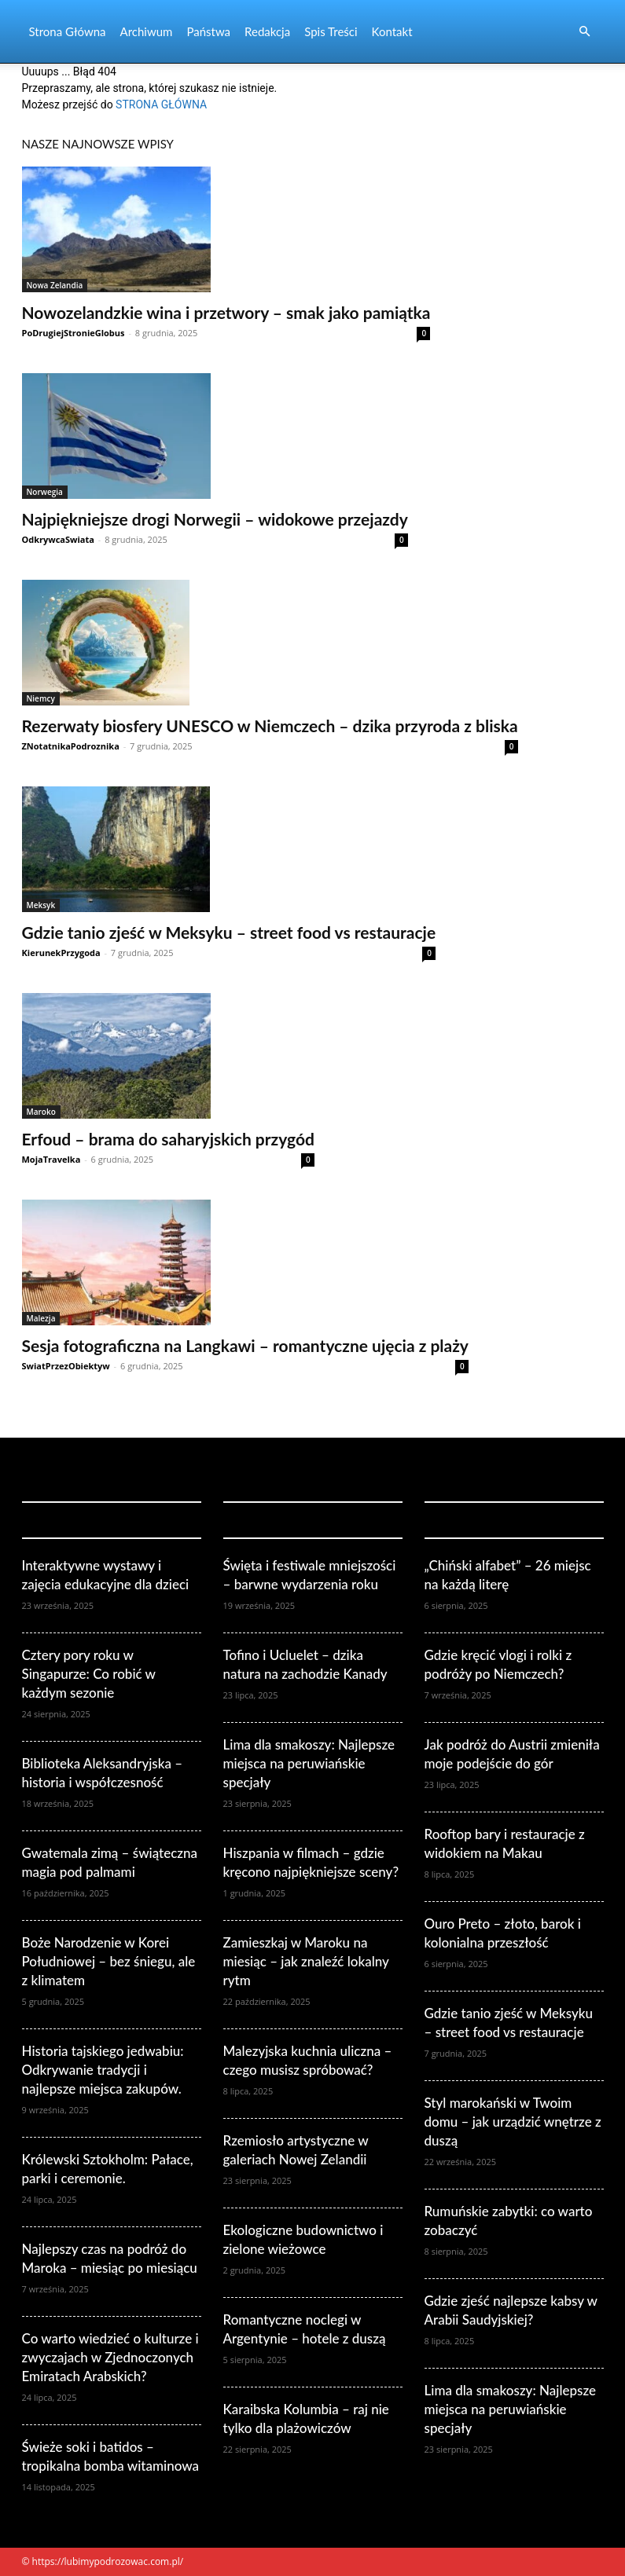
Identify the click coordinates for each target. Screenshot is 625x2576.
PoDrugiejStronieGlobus (73, 333)
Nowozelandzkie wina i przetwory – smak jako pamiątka (226, 312)
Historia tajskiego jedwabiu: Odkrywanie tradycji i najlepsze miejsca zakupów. (103, 2070)
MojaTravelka (51, 1159)
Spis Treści (330, 31)
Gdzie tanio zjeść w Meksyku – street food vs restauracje (229, 932)
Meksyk (41, 905)
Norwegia (45, 491)
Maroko (41, 1111)
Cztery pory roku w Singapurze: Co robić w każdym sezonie (89, 1674)
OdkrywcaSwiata (58, 539)
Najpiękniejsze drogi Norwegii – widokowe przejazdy (215, 519)
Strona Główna (67, 31)
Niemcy (41, 698)
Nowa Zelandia (55, 285)
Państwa (208, 31)
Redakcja (267, 31)
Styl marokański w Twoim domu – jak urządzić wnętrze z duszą (513, 2121)
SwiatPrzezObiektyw (66, 1366)
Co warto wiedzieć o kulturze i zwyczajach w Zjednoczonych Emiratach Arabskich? (110, 2357)
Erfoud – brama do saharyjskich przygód (168, 1139)
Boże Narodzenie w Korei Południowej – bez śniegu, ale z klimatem (109, 1961)
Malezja (41, 1318)
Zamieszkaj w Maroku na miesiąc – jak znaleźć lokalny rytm (306, 1961)
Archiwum (146, 31)
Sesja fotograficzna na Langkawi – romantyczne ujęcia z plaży (245, 1345)
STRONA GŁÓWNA (161, 104)
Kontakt (392, 31)
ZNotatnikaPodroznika (70, 746)
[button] (585, 31)
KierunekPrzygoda (61, 952)
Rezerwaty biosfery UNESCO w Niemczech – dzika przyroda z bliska (270, 725)
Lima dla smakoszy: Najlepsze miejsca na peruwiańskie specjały (309, 1763)
